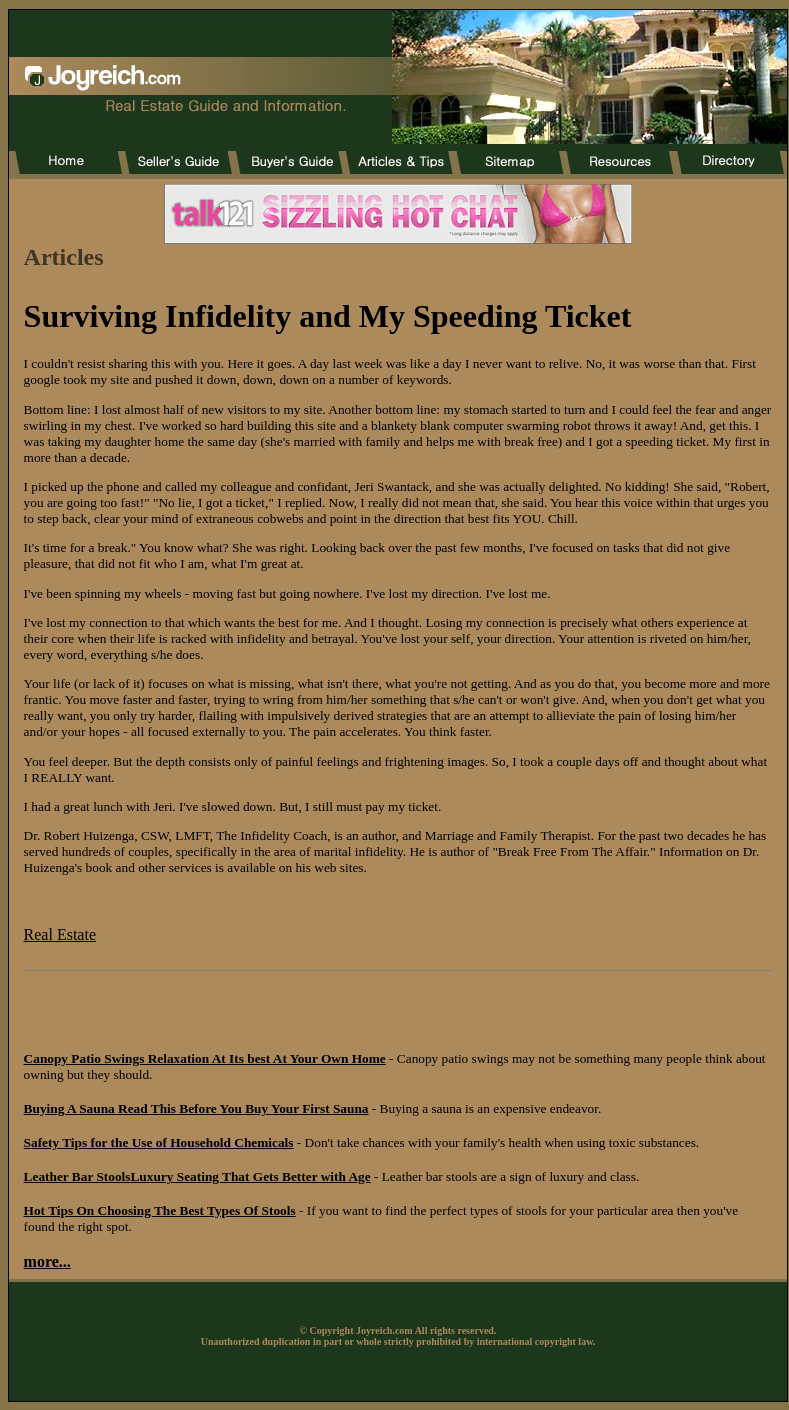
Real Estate (60, 934)
